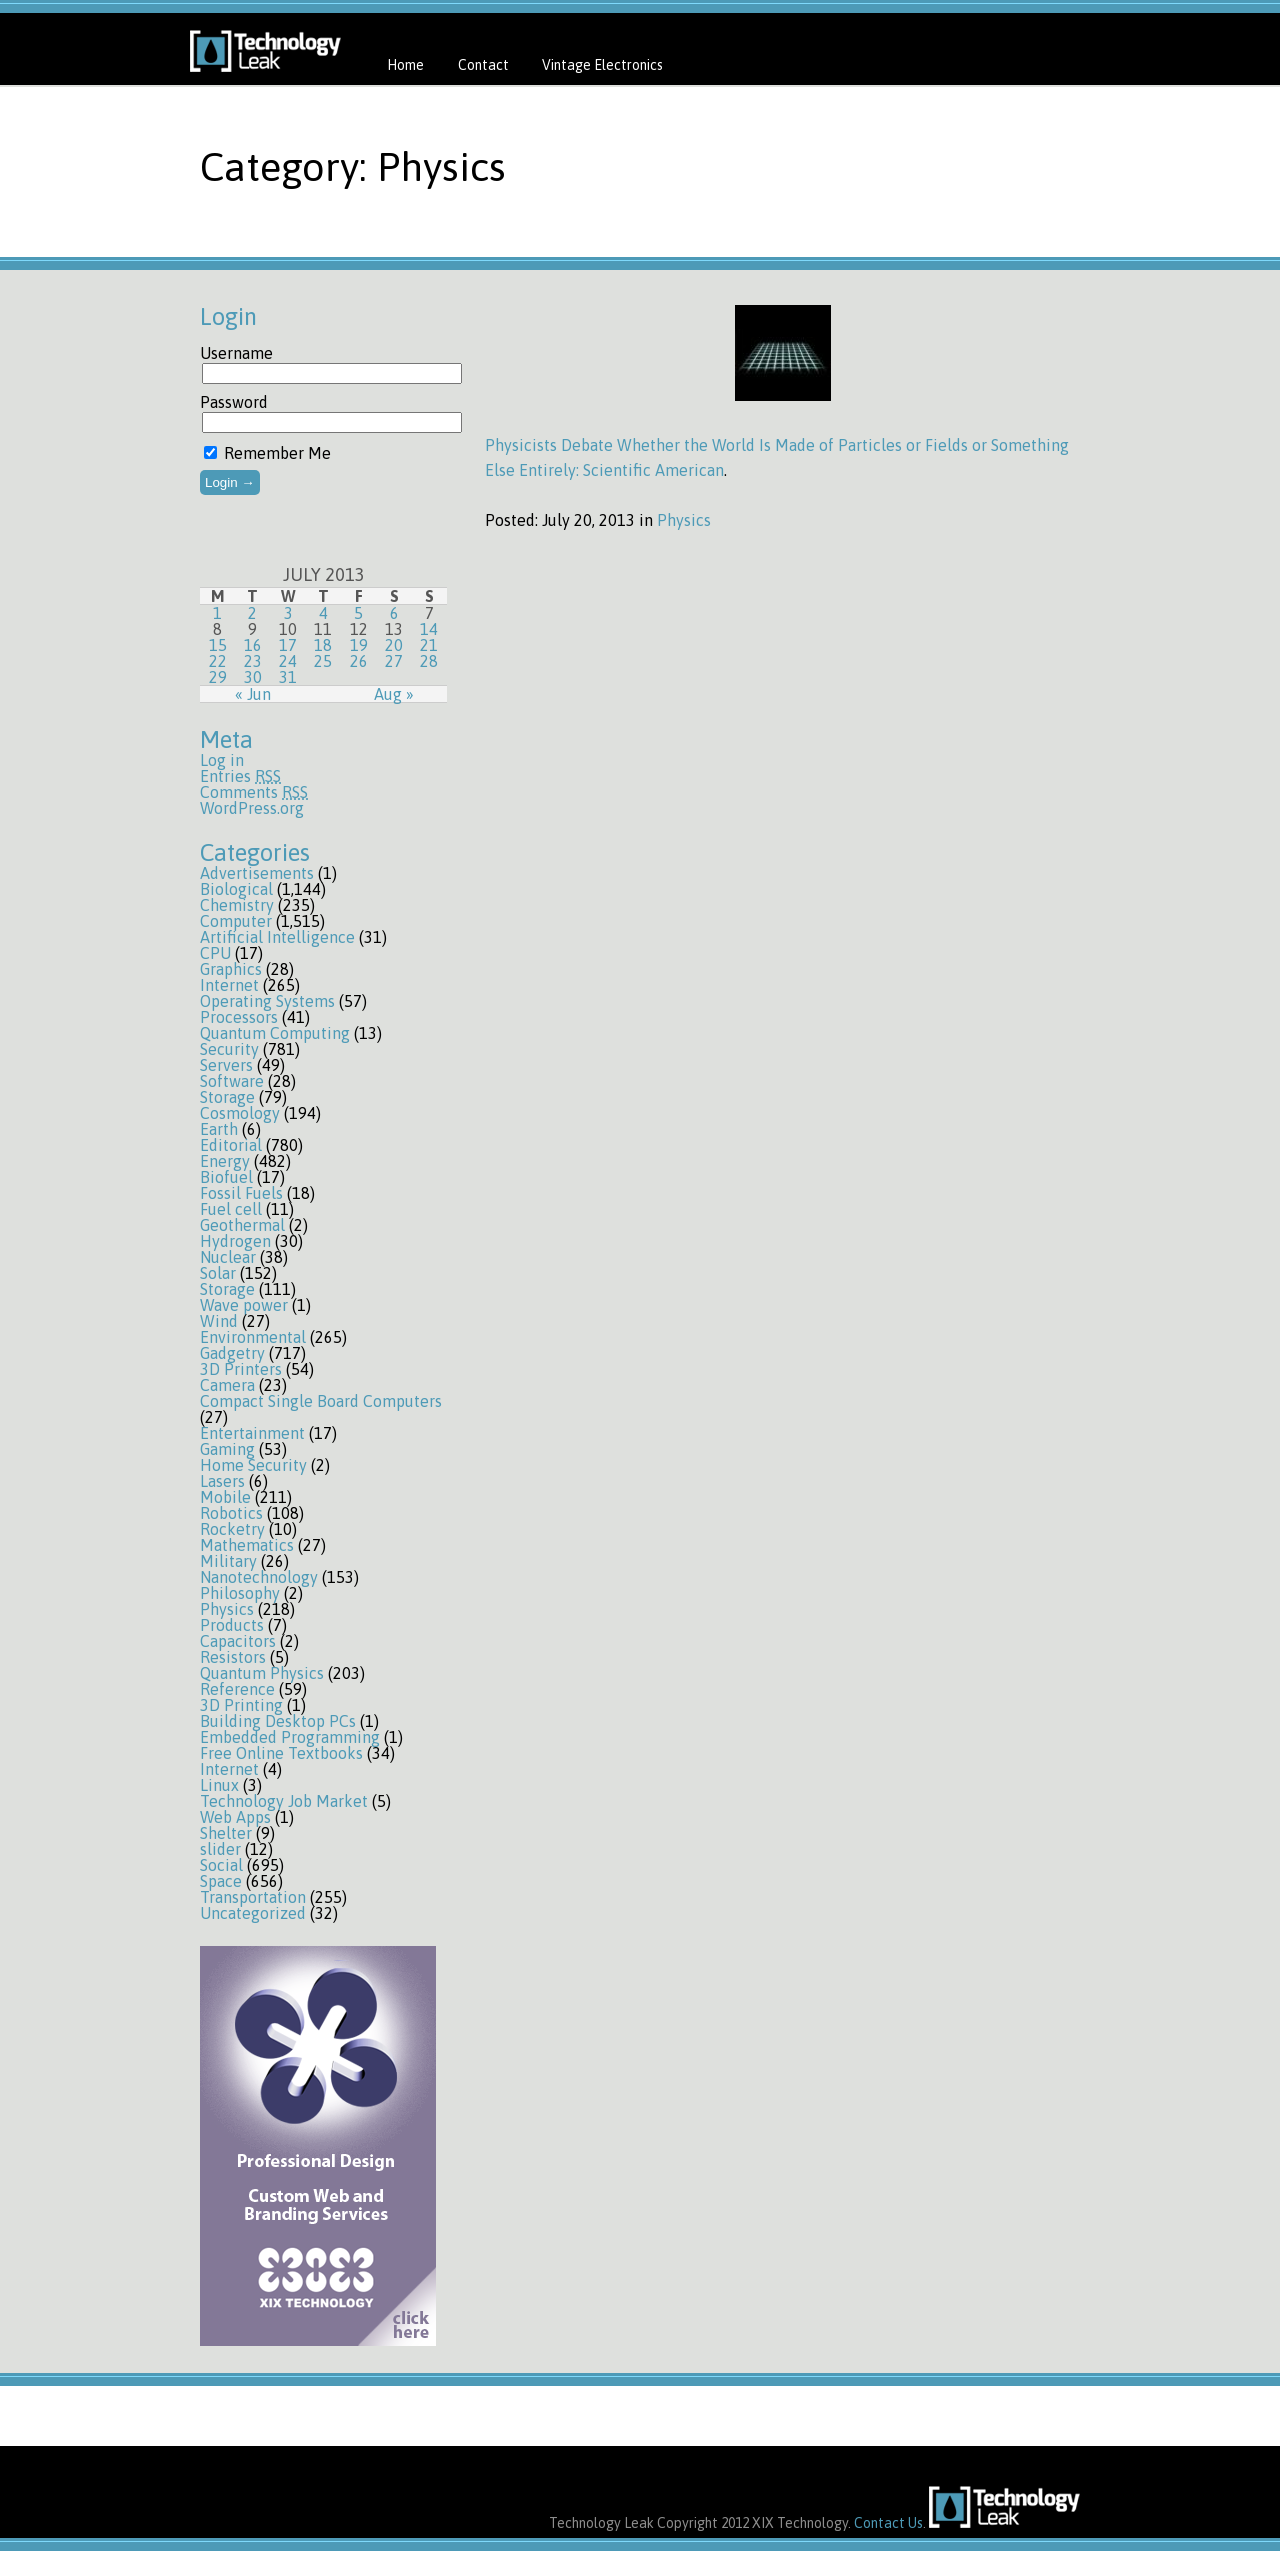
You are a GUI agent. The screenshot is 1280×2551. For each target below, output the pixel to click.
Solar (218, 1273)
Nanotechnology (259, 1577)
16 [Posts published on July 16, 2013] (253, 645)
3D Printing (241, 1705)
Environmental (253, 1337)
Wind (219, 1321)
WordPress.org (252, 808)
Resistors (233, 1657)
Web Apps (235, 1817)
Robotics (231, 1513)
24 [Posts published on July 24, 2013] (288, 661)
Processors (239, 1017)
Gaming (227, 1449)
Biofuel (226, 1177)
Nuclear (228, 1257)
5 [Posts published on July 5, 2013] (358, 613)
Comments (254, 792)
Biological (236, 889)
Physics (227, 1609)
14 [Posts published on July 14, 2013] (429, 629)
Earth (219, 1129)
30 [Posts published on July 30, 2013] (253, 677)
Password (234, 402)
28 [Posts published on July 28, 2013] (429, 661)
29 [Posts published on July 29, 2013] (218, 677)
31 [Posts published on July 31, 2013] (288, 677)
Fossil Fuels (241, 1193)
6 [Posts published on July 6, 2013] (394, 613)
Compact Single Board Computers (321, 1401)
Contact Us (888, 2523)
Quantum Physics (262, 1673)
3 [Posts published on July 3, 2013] (288, 613)
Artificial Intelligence (277, 937)
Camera (227, 1385)
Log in (222, 760)
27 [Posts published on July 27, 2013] (394, 661)
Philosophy (240, 1593)
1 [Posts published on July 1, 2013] (217, 613)
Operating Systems (267, 1001)
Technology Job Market (284, 1801)
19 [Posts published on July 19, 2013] (359, 645)
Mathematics (247, 1545)
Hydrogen (235, 1241)
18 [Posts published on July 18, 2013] (323, 645)
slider (220, 1849)
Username (236, 353)
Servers (226, 1065)
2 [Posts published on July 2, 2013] (252, 613)
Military (228, 1561)
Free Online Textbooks (281, 1753)
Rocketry (232, 1529)
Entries (240, 776)
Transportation (253, 1897)
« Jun (253, 694)
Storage (227, 1097)
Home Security (253, 1465)
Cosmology (240, 1113)
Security (229, 1049)
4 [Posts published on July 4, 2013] (323, 613)
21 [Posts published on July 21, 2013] (429, 645)
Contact (483, 65)
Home (405, 65)
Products (232, 1625)
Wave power (244, 1305)
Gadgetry (232, 1353)
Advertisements (257, 873)
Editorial (231, 1145)
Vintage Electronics (602, 65)
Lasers (222, 1481)
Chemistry (237, 905)
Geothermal (242, 1225)
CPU (215, 953)
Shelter (226, 1833)
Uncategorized (253, 1913)
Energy (225, 1161)
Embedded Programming (290, 1737)
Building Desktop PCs (278, 1721)
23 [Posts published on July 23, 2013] (253, 661)
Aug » (394, 694)
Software (232, 1081)
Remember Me (267, 453)
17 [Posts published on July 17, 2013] (288, 645)
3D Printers (241, 1369)
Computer (236, 921)
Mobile (225, 1497)
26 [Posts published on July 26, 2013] (359, 661)
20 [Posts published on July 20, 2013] (394, 645)
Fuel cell (231, 1209)
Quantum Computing (275, 1033)
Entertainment (252, 1433)
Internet (229, 985)
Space (221, 1881)
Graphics (231, 969)
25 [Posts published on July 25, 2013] (323, 661)
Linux (219, 1785)
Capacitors (238, 1641)
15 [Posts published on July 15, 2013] (218, 645)
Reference (237, 1689)
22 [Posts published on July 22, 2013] (218, 661)
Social (221, 1865)
